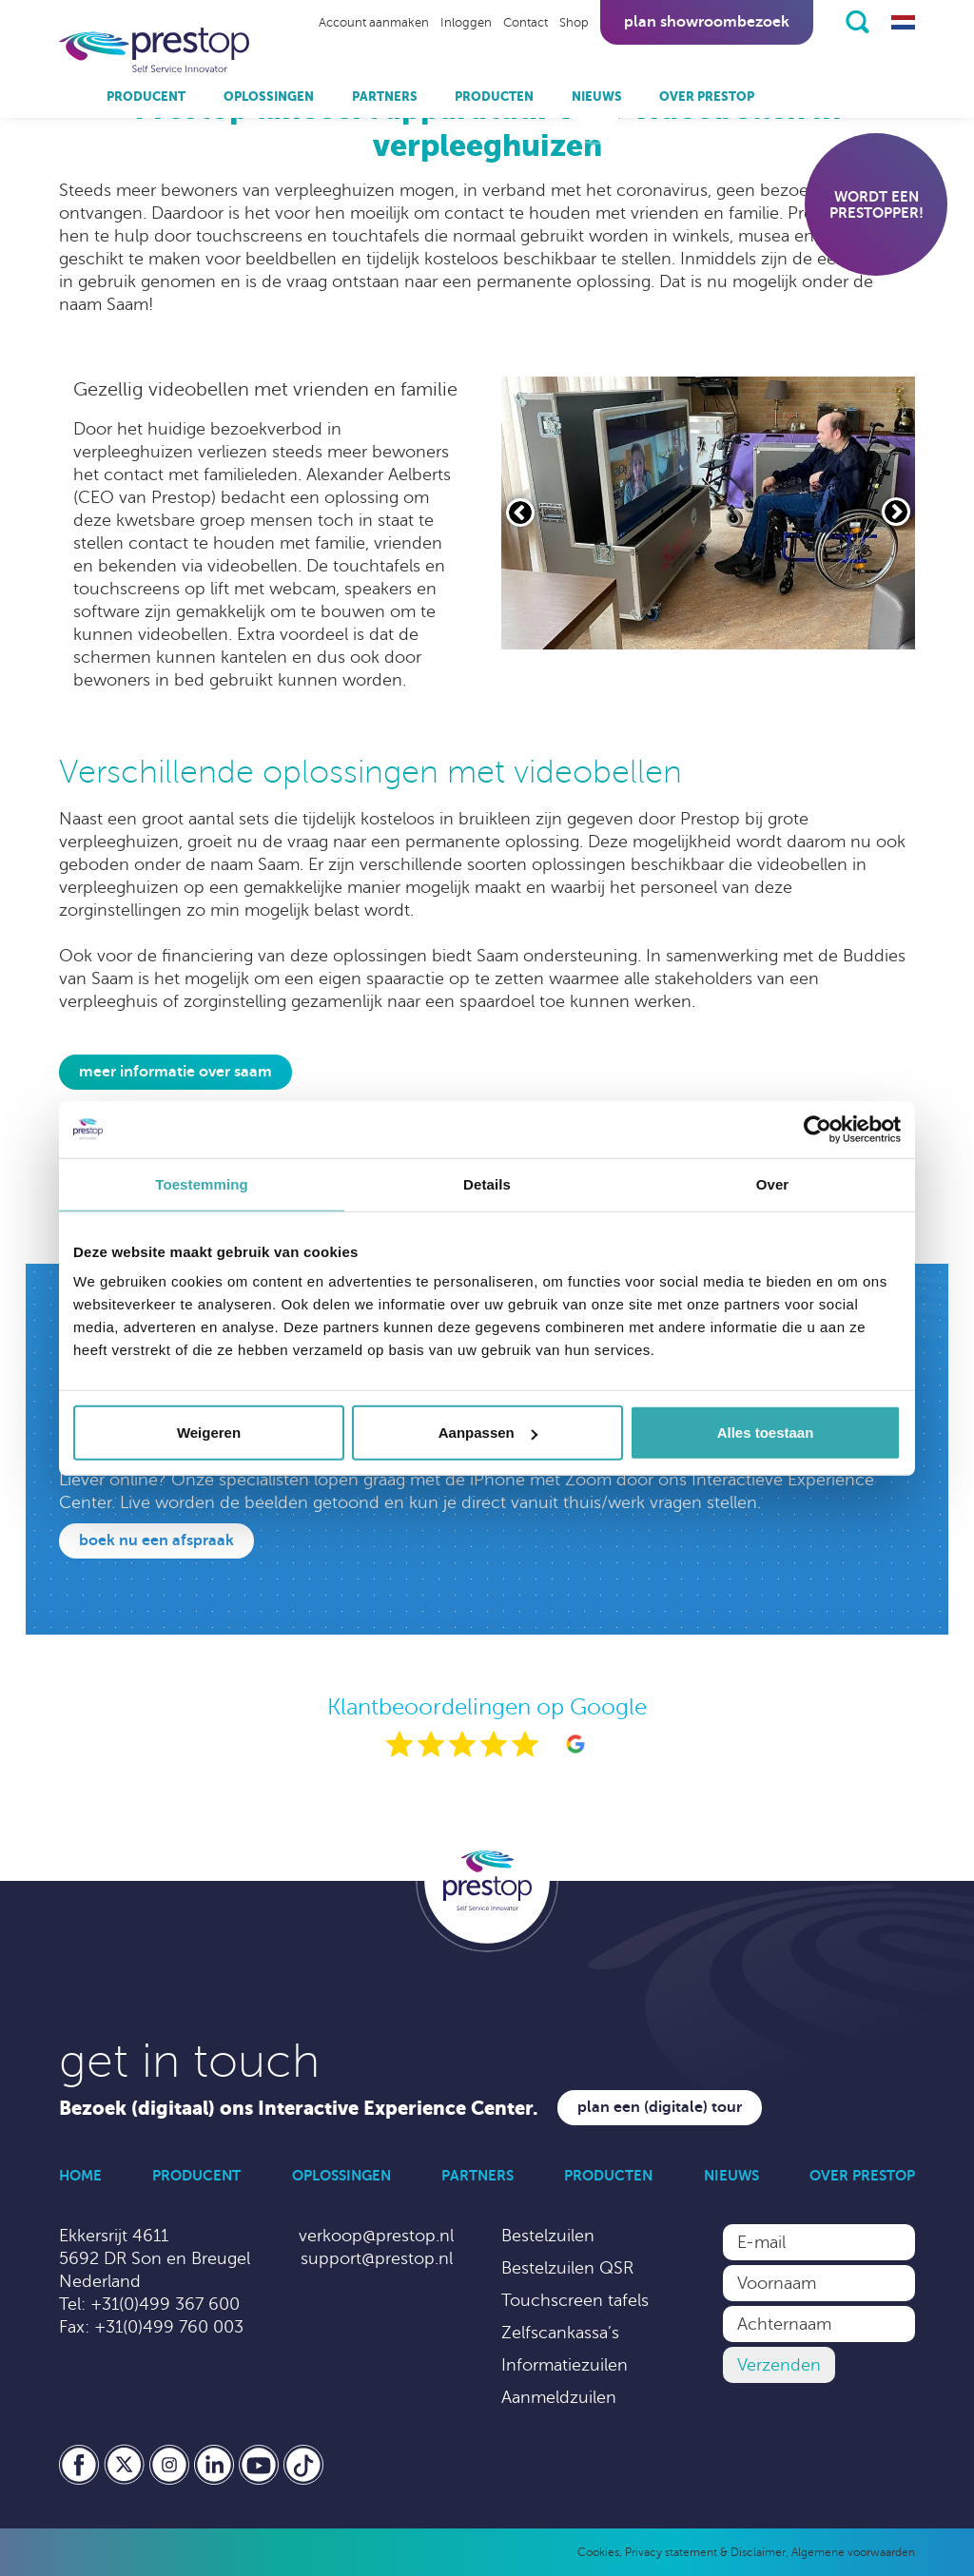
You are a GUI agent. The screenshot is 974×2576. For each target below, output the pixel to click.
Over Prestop (706, 96)
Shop (574, 22)
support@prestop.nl (377, 2258)
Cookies (598, 2552)
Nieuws (597, 96)
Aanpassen (487, 1432)
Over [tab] (772, 1183)
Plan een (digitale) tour (659, 2107)
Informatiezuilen (564, 2364)
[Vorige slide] (520, 512)
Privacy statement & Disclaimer (705, 2552)
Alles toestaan (765, 1432)
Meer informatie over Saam (175, 1071)
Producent (146, 96)
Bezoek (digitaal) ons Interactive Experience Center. (298, 2109)
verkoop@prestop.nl (376, 2235)
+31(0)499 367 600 (165, 2304)
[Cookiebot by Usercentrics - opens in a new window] (817, 1128)
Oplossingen (269, 96)
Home (80, 2175)
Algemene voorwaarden (853, 2552)
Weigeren (209, 1432)
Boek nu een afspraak (156, 1540)
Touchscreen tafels (575, 2300)
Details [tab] (487, 1183)
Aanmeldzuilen (558, 2397)
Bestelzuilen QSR (567, 2267)
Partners (385, 96)
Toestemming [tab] (201, 1183)
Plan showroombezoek (706, 21)
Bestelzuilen (547, 2235)
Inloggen (466, 22)
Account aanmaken (374, 22)
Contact (525, 22)
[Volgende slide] (896, 511)
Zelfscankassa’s (560, 2332)
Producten (494, 96)
